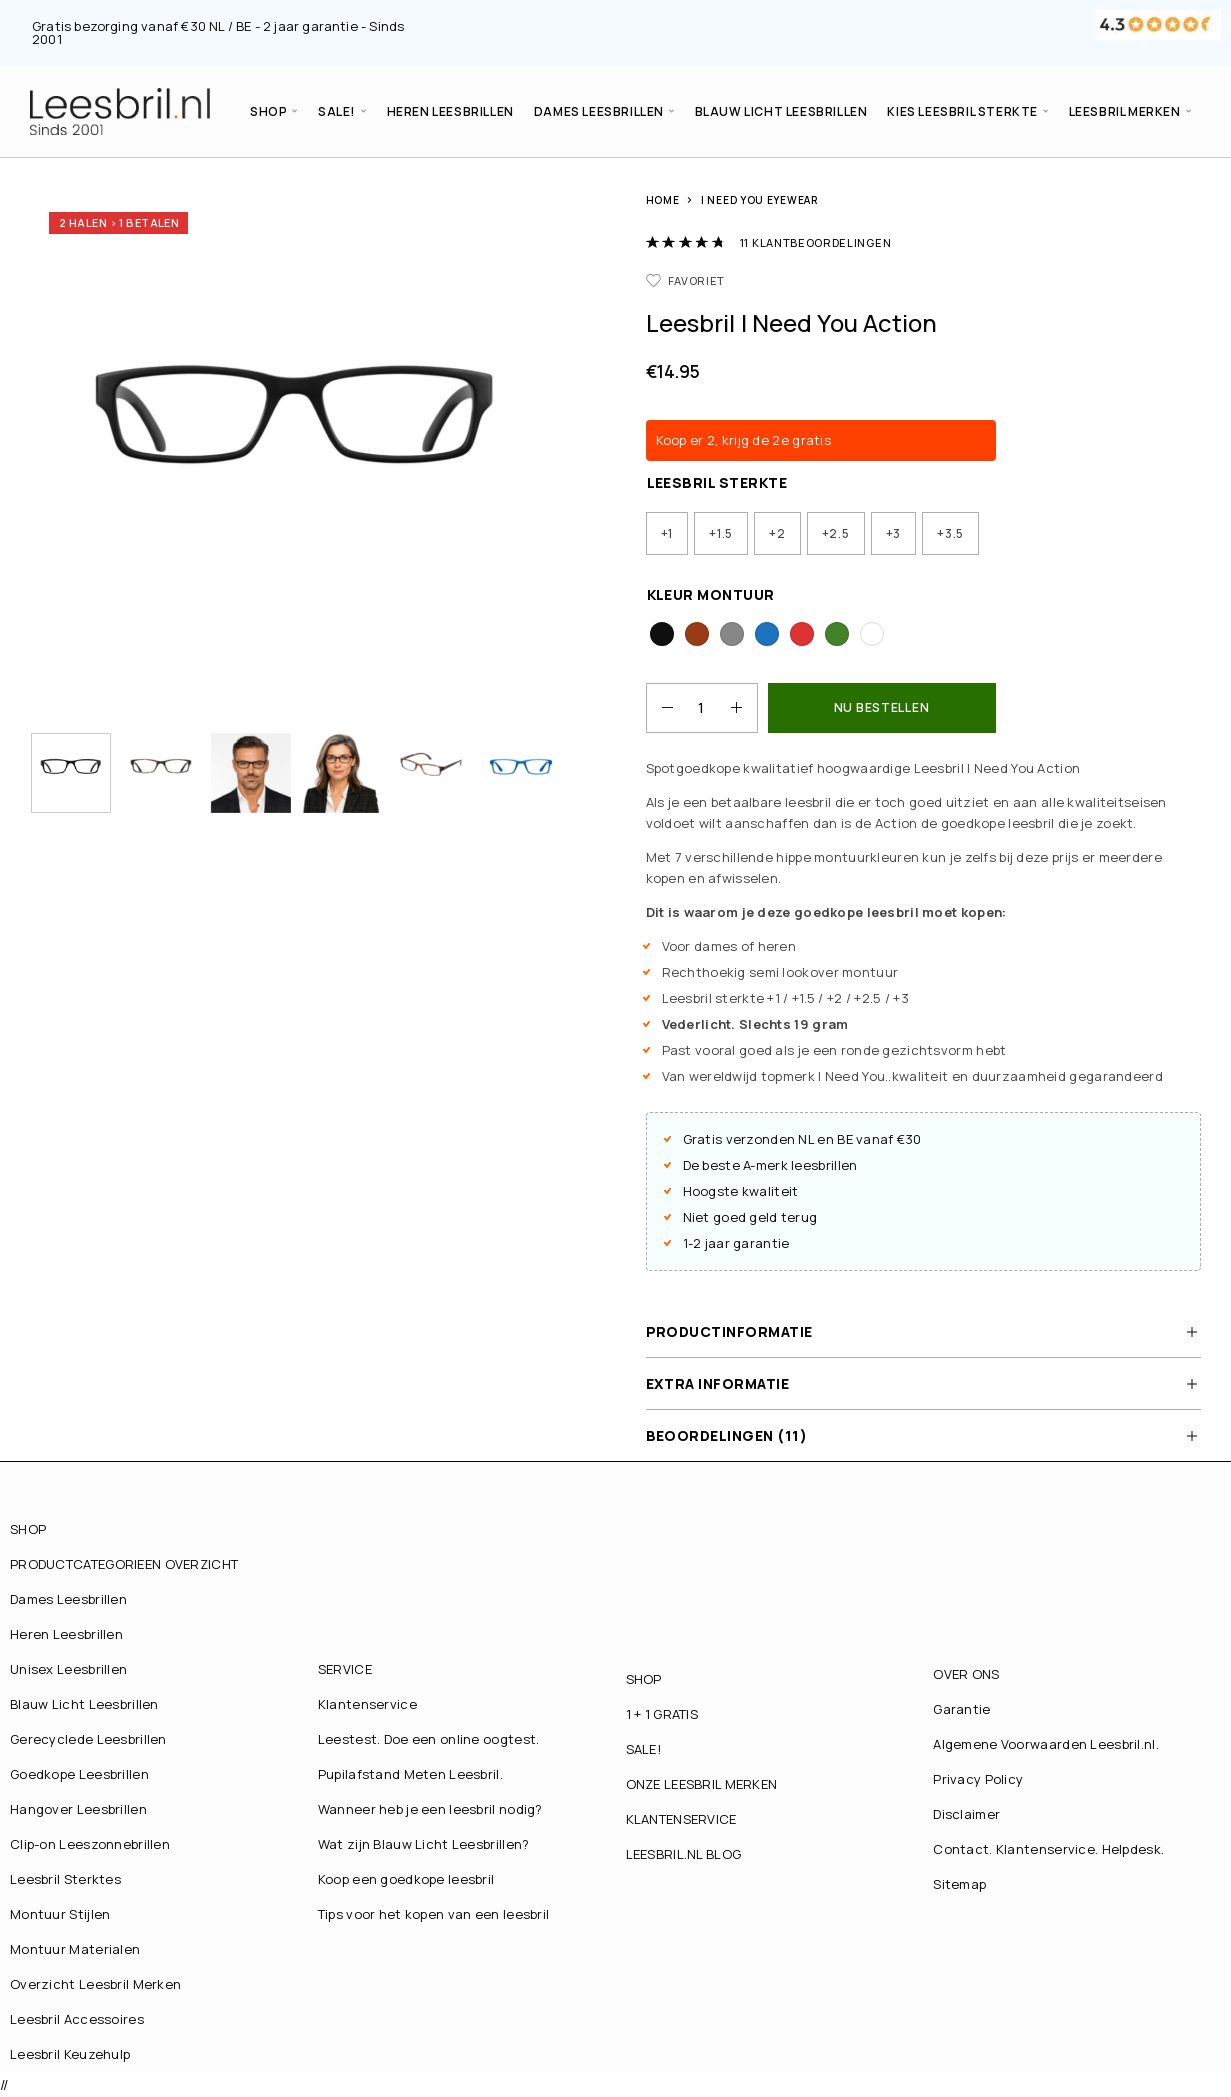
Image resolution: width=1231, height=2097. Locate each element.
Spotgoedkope (693, 768)
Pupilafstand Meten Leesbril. (410, 1774)
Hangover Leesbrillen (78, 1809)
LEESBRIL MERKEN (1125, 111)
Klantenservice (367, 1704)
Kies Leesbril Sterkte (962, 111)
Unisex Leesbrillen (68, 1669)
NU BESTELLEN (882, 707)
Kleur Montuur (711, 594)
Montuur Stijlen (60, 1914)
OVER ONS (966, 1674)
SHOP (268, 111)
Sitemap (959, 1884)
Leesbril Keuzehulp (70, 2054)
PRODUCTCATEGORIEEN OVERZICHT (124, 1564)
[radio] (667, 533)
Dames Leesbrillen (599, 111)
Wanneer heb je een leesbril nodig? (430, 1809)
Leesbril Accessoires (77, 2019)
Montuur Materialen (75, 1949)
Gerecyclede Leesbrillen (88, 1739)
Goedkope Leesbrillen (79, 1774)
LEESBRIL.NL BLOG (684, 1854)
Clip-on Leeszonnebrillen (90, 1844)
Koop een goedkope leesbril (406, 1879)
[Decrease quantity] (660, 708)
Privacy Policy (978, 1779)
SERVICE (345, 1669)
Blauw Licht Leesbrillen (781, 111)
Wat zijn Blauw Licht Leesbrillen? (424, 1844)
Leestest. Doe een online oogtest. (429, 1739)
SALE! (337, 111)
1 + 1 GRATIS (662, 1714)
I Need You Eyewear (759, 200)
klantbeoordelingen (815, 242)
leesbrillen (824, 1165)
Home (663, 200)
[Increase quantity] (744, 708)
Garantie (961, 1709)
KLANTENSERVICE (681, 1819)
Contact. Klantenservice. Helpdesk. (1048, 1849)
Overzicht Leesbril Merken (95, 1984)
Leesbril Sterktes (65, 1879)
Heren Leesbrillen (450, 111)
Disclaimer (966, 1814)
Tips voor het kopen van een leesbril (434, 1914)
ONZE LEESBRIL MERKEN (702, 1784)
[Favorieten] (686, 280)
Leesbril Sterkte (717, 482)
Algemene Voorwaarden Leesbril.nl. (1046, 1744)
